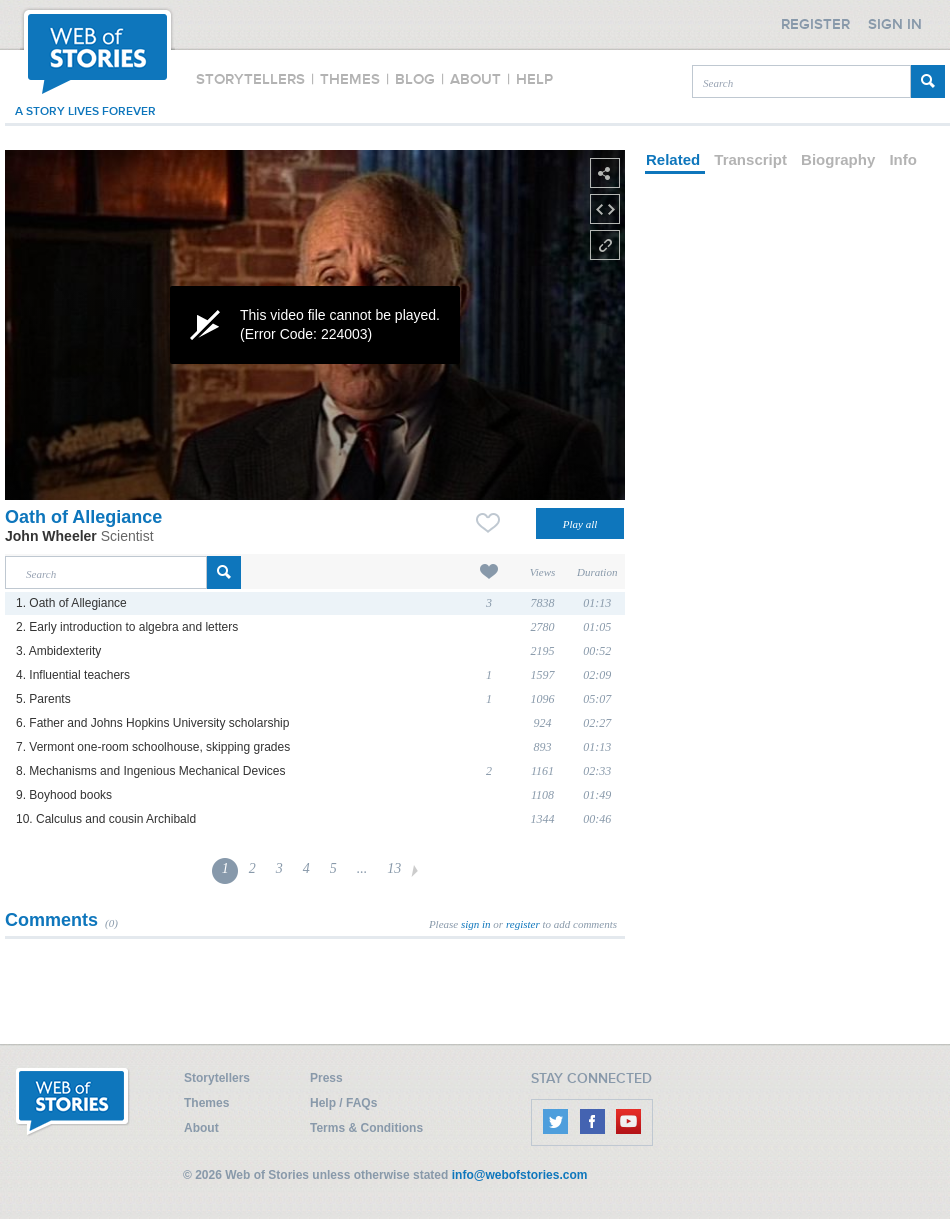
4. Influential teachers (73, 675)
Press (326, 1078)
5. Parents (43, 699)
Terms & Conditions (366, 1128)
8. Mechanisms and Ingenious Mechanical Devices (150, 771)
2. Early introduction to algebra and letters (127, 627)
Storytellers (217, 1078)
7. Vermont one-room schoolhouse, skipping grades (153, 747)
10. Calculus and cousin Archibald (106, 819)
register (523, 924)
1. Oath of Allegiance (71, 603)
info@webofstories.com (520, 1175)
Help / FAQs (343, 1103)
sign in (476, 924)
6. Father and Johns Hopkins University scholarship (152, 723)
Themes (206, 1103)
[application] (315, 325)
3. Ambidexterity (58, 651)
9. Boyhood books (64, 795)
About (201, 1128)
